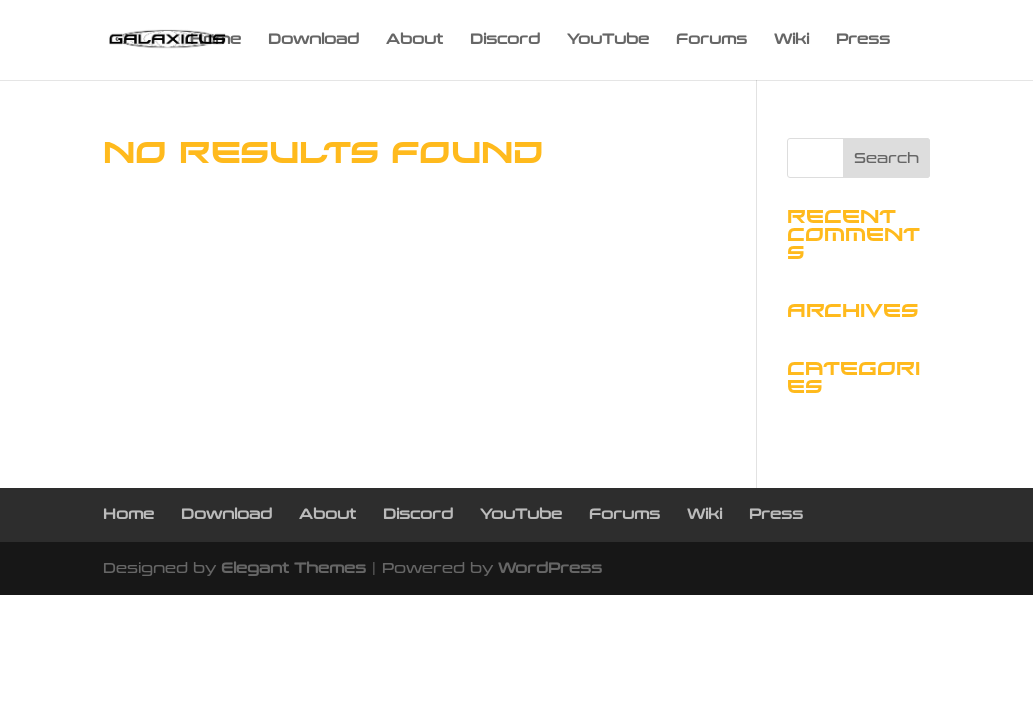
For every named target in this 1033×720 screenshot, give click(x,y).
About (414, 40)
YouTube (608, 40)
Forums (711, 40)
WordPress (550, 568)
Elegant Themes (293, 568)
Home (215, 40)
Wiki (791, 40)
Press (863, 40)
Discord (505, 40)
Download (313, 40)
